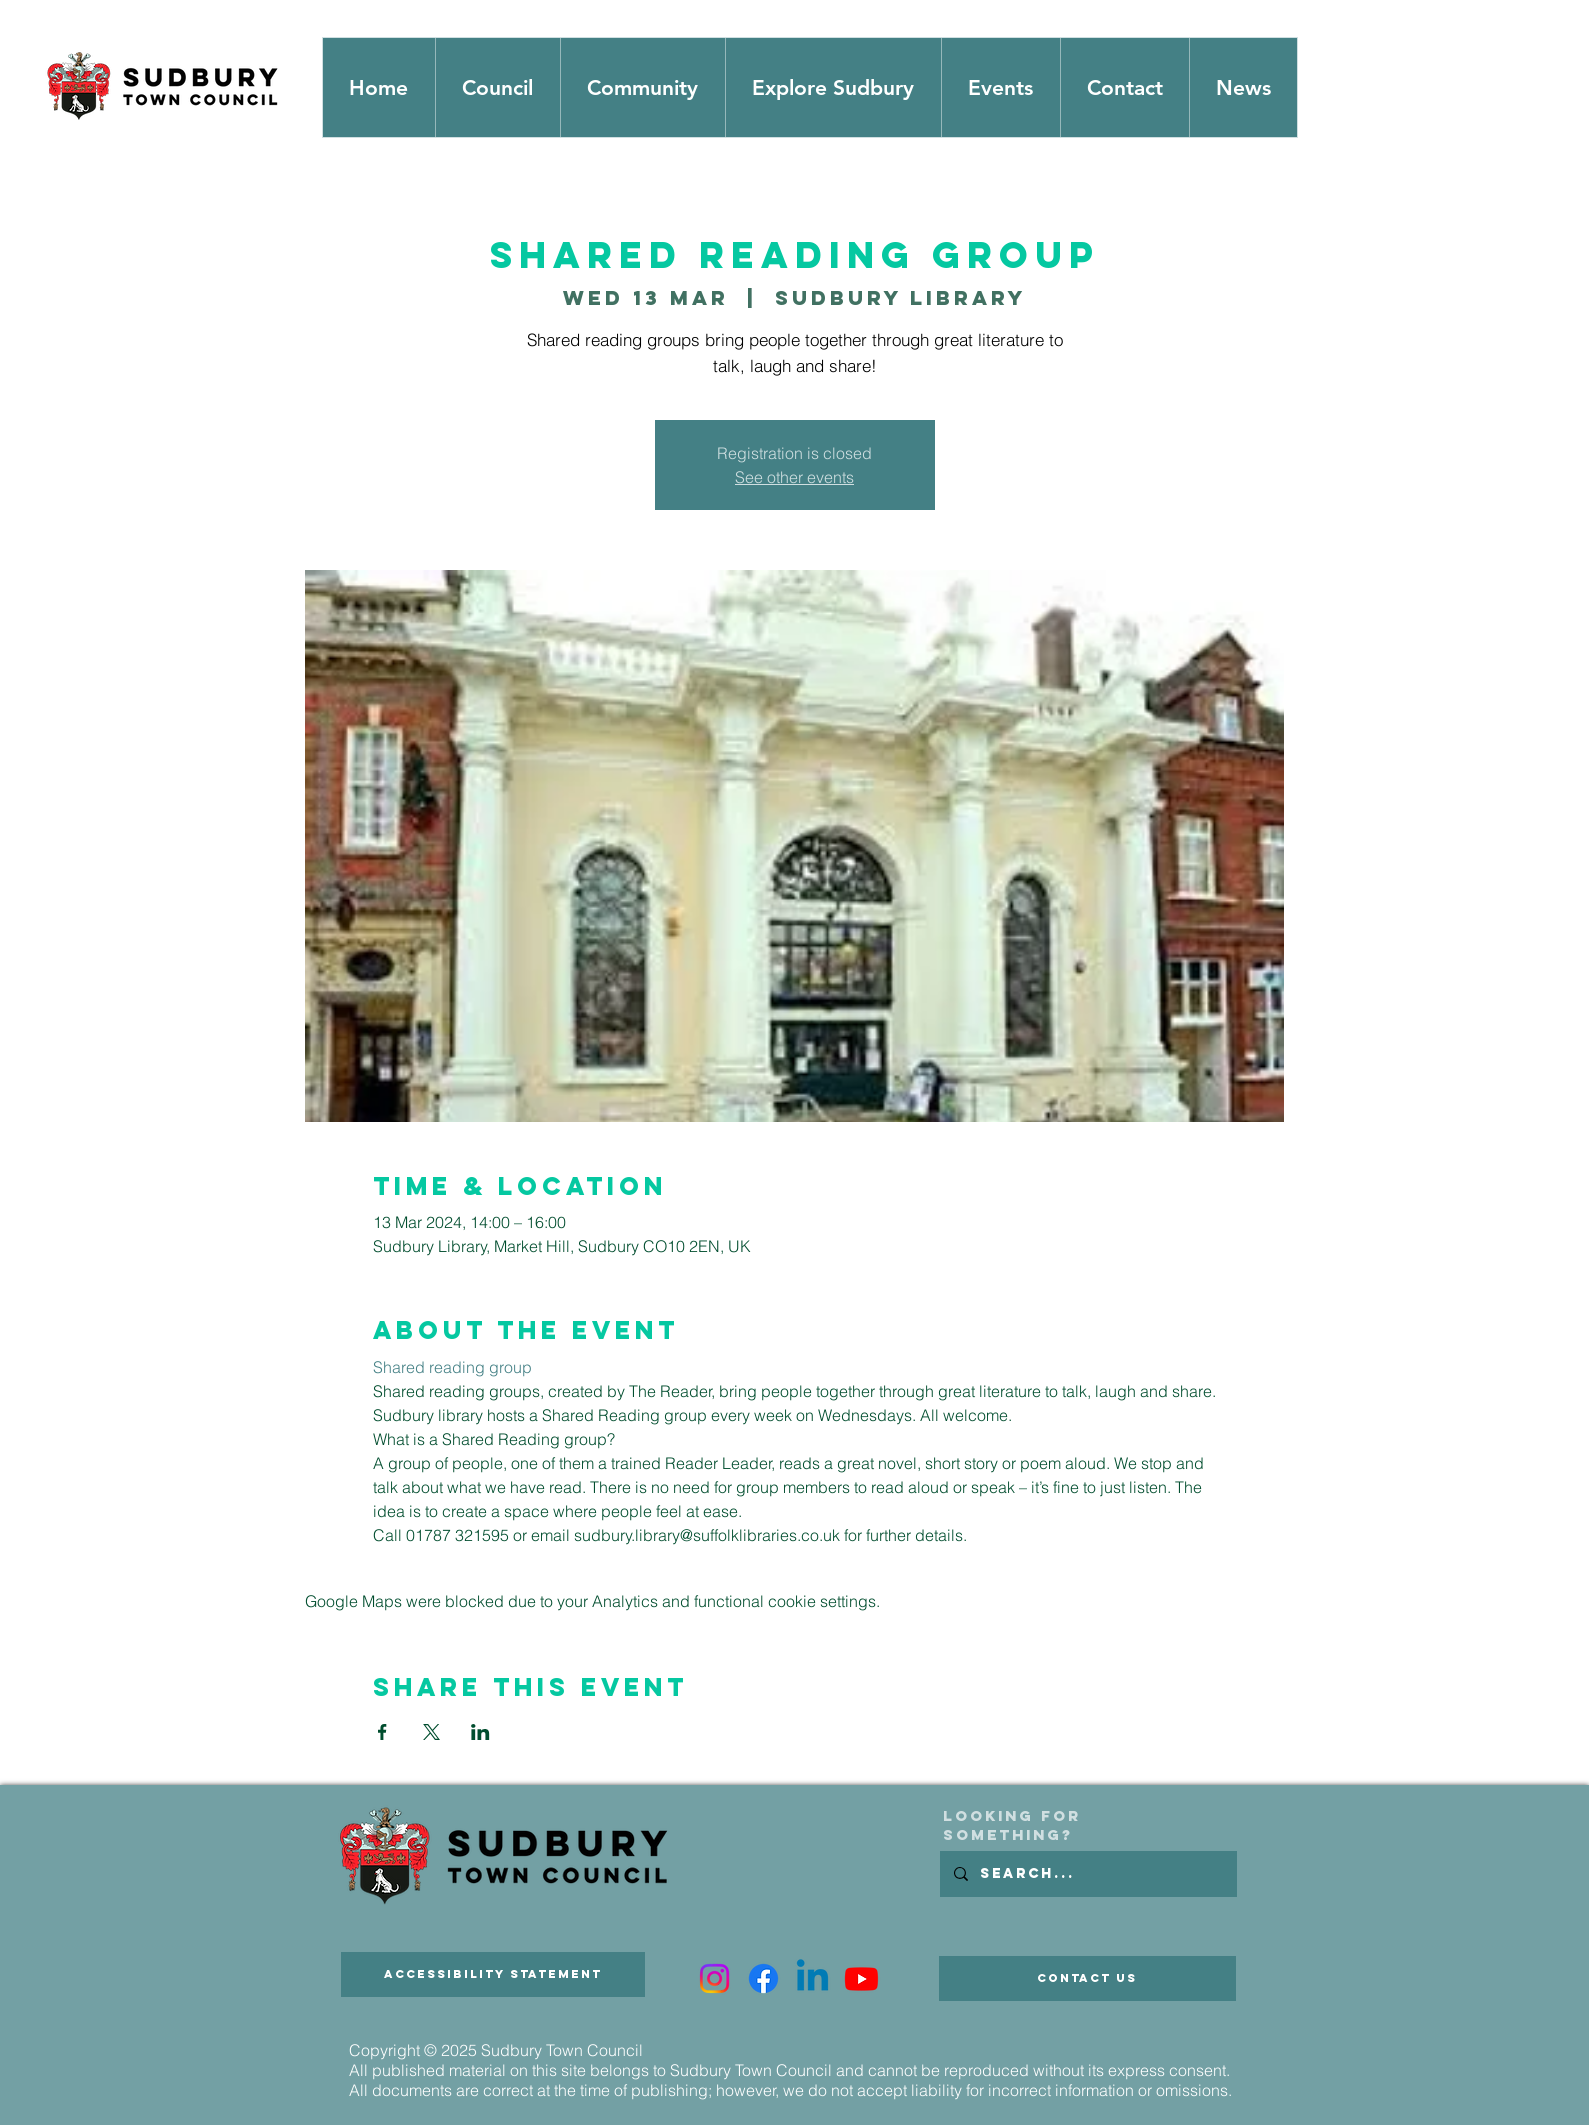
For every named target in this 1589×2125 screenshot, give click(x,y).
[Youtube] (861, 1978)
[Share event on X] (431, 1732)
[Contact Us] (1087, 1978)
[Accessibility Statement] (493, 1974)
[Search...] (1087, 1874)
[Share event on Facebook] (382, 1732)
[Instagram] (714, 1978)
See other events (794, 477)
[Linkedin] (812, 1978)
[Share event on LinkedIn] (480, 1732)
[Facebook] (763, 1978)
